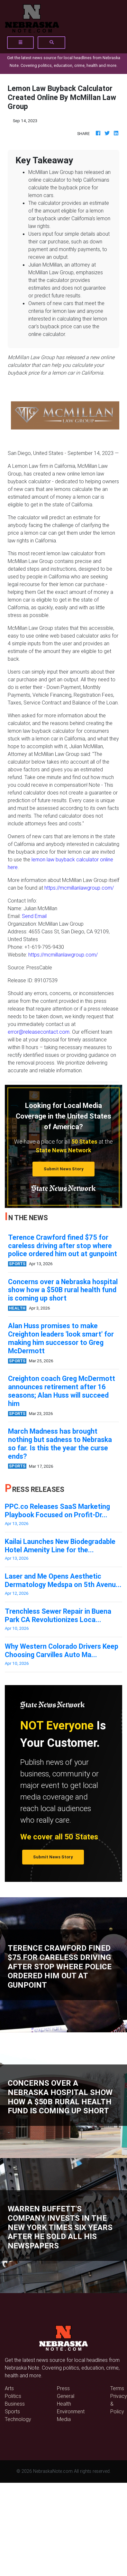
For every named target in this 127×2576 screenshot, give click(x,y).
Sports (12, 2411)
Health (64, 2403)
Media (64, 2419)
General (65, 2396)
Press (63, 2388)
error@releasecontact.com (38, 1032)
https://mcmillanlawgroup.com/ (79, 887)
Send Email (34, 916)
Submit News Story (64, 1169)
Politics (13, 2396)
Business (15, 2403)
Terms (117, 2388)
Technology (18, 2419)
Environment (71, 2411)
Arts (9, 2388)
